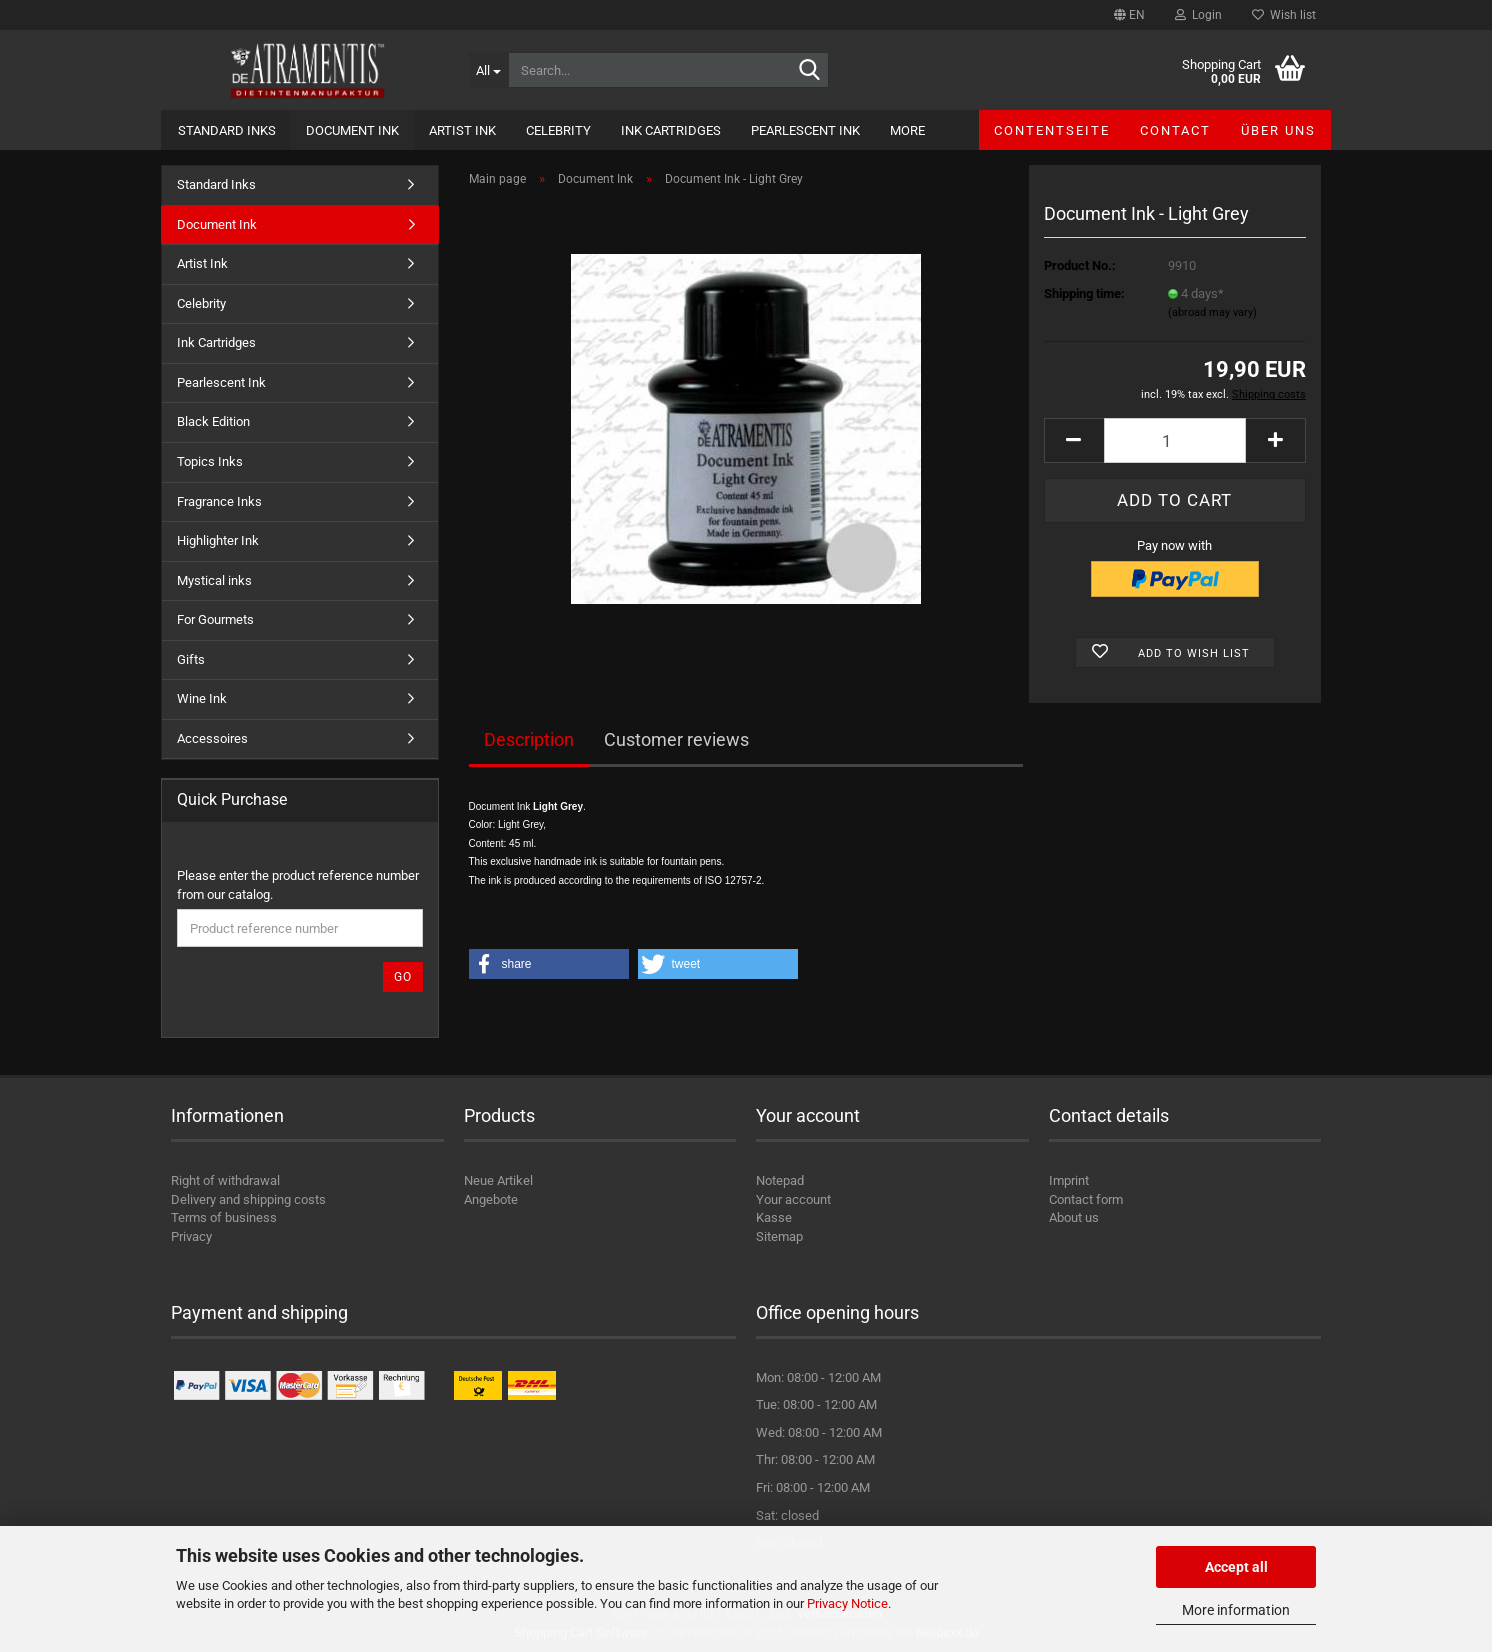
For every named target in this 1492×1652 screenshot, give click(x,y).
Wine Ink (202, 698)
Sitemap (779, 1236)
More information (1236, 1610)
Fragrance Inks (219, 501)
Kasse (774, 1217)
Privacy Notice (847, 1603)
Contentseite (1052, 130)
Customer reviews (676, 739)
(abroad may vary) (1212, 312)
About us (1074, 1217)
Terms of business (224, 1217)
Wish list (1284, 15)
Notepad (780, 1180)
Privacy (191, 1236)
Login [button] (1198, 15)
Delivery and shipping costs (248, 1199)
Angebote (491, 1199)
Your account (793, 1199)
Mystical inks (214, 580)
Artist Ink (462, 130)
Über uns (1278, 130)
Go (403, 977)
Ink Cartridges (671, 130)
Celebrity (558, 130)
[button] (1129, 15)
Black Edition (213, 421)
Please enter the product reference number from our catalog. (298, 885)
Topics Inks (210, 461)
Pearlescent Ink (805, 130)
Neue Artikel (498, 1180)
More (907, 130)
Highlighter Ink (218, 540)
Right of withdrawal (225, 1180)
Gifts (191, 659)
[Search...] (488, 70)
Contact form (1086, 1199)
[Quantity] (1175, 440)
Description (529, 739)
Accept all (1236, 1567)
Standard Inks (227, 130)
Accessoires (212, 738)
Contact (1175, 130)
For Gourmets (215, 619)
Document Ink (352, 130)
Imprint (1069, 1180)
